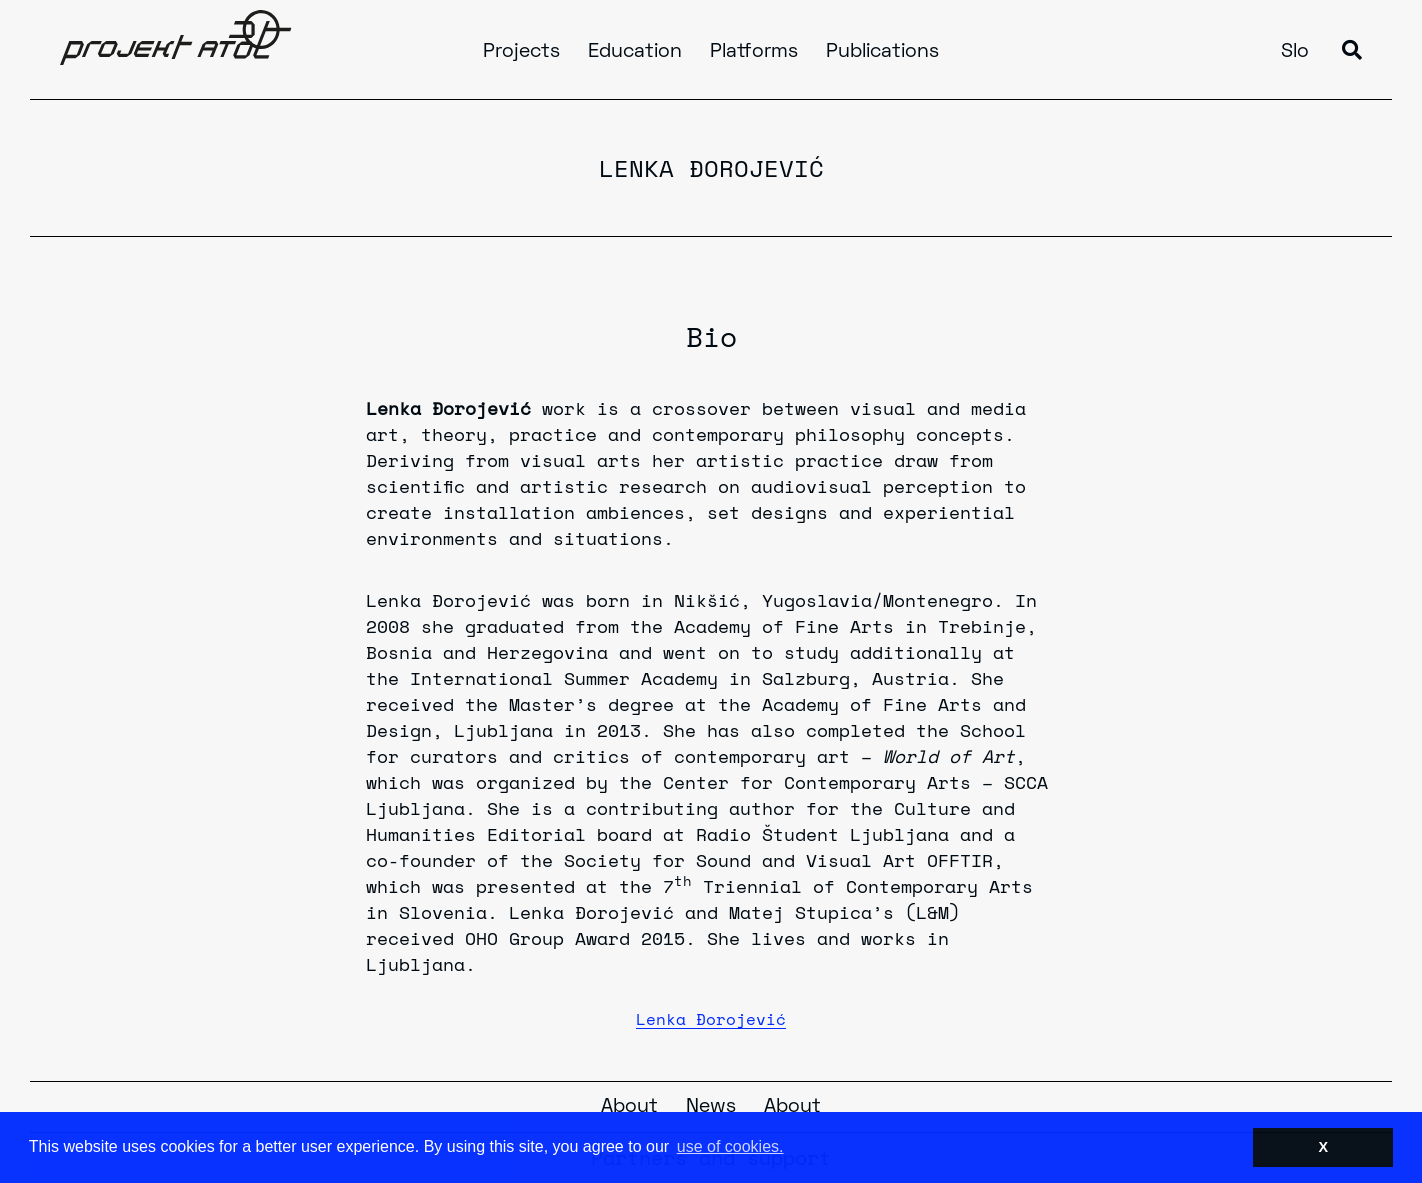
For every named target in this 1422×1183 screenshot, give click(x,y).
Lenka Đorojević (711, 1019)
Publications (882, 52)
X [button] (1323, 1147)
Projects (521, 52)
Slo (1295, 52)
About (629, 1107)
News (711, 1107)
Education (635, 52)
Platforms (754, 52)
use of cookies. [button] (730, 1146)
